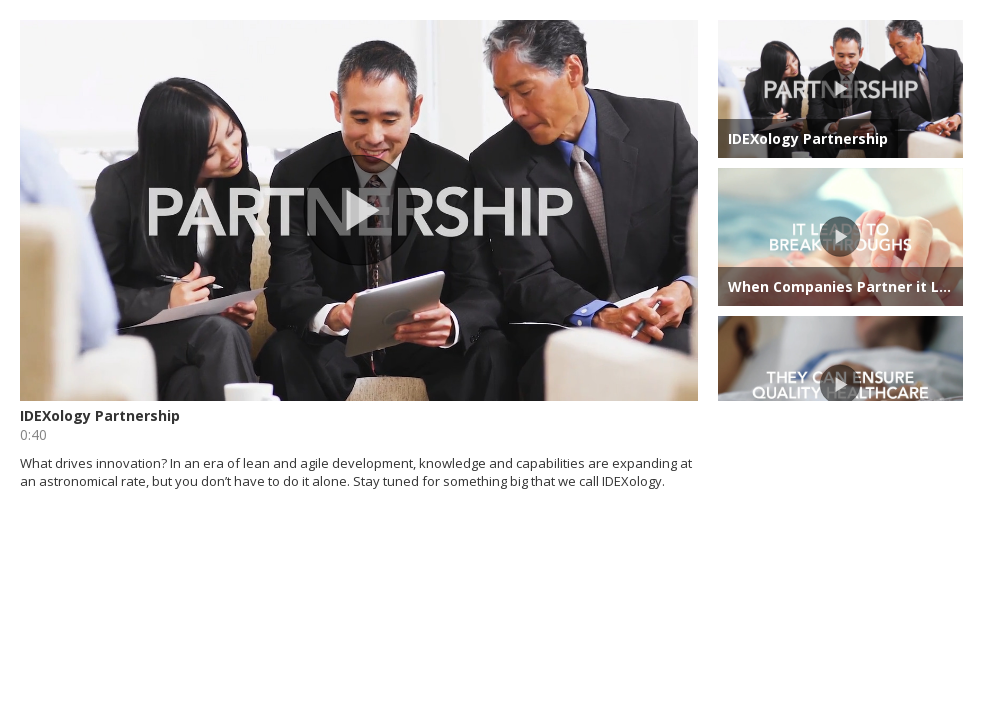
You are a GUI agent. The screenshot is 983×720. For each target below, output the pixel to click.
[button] (359, 210)
